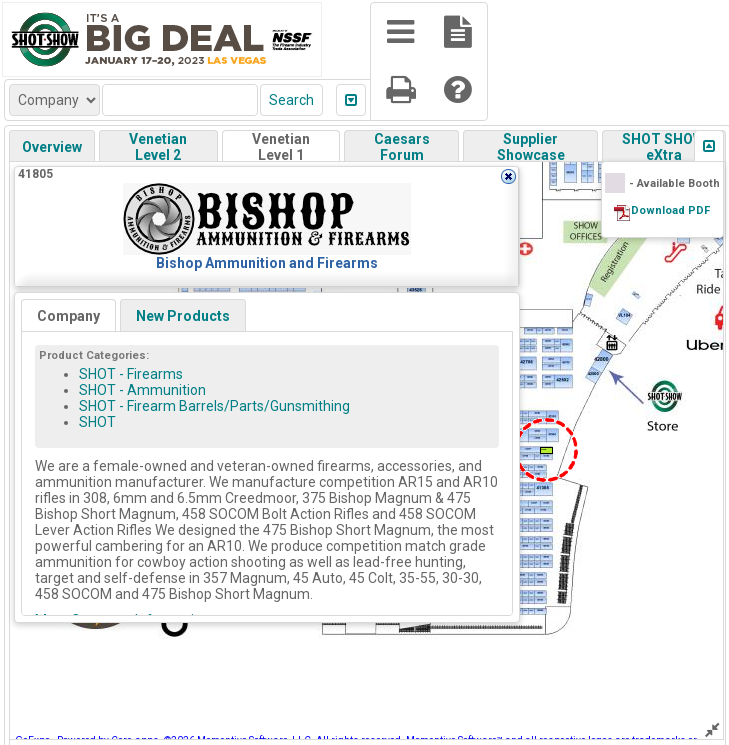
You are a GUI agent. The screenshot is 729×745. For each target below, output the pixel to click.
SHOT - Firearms (131, 374)
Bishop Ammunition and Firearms (267, 263)
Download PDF (670, 210)
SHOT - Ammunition (142, 390)
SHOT (97, 422)
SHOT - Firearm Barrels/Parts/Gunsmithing (214, 406)
